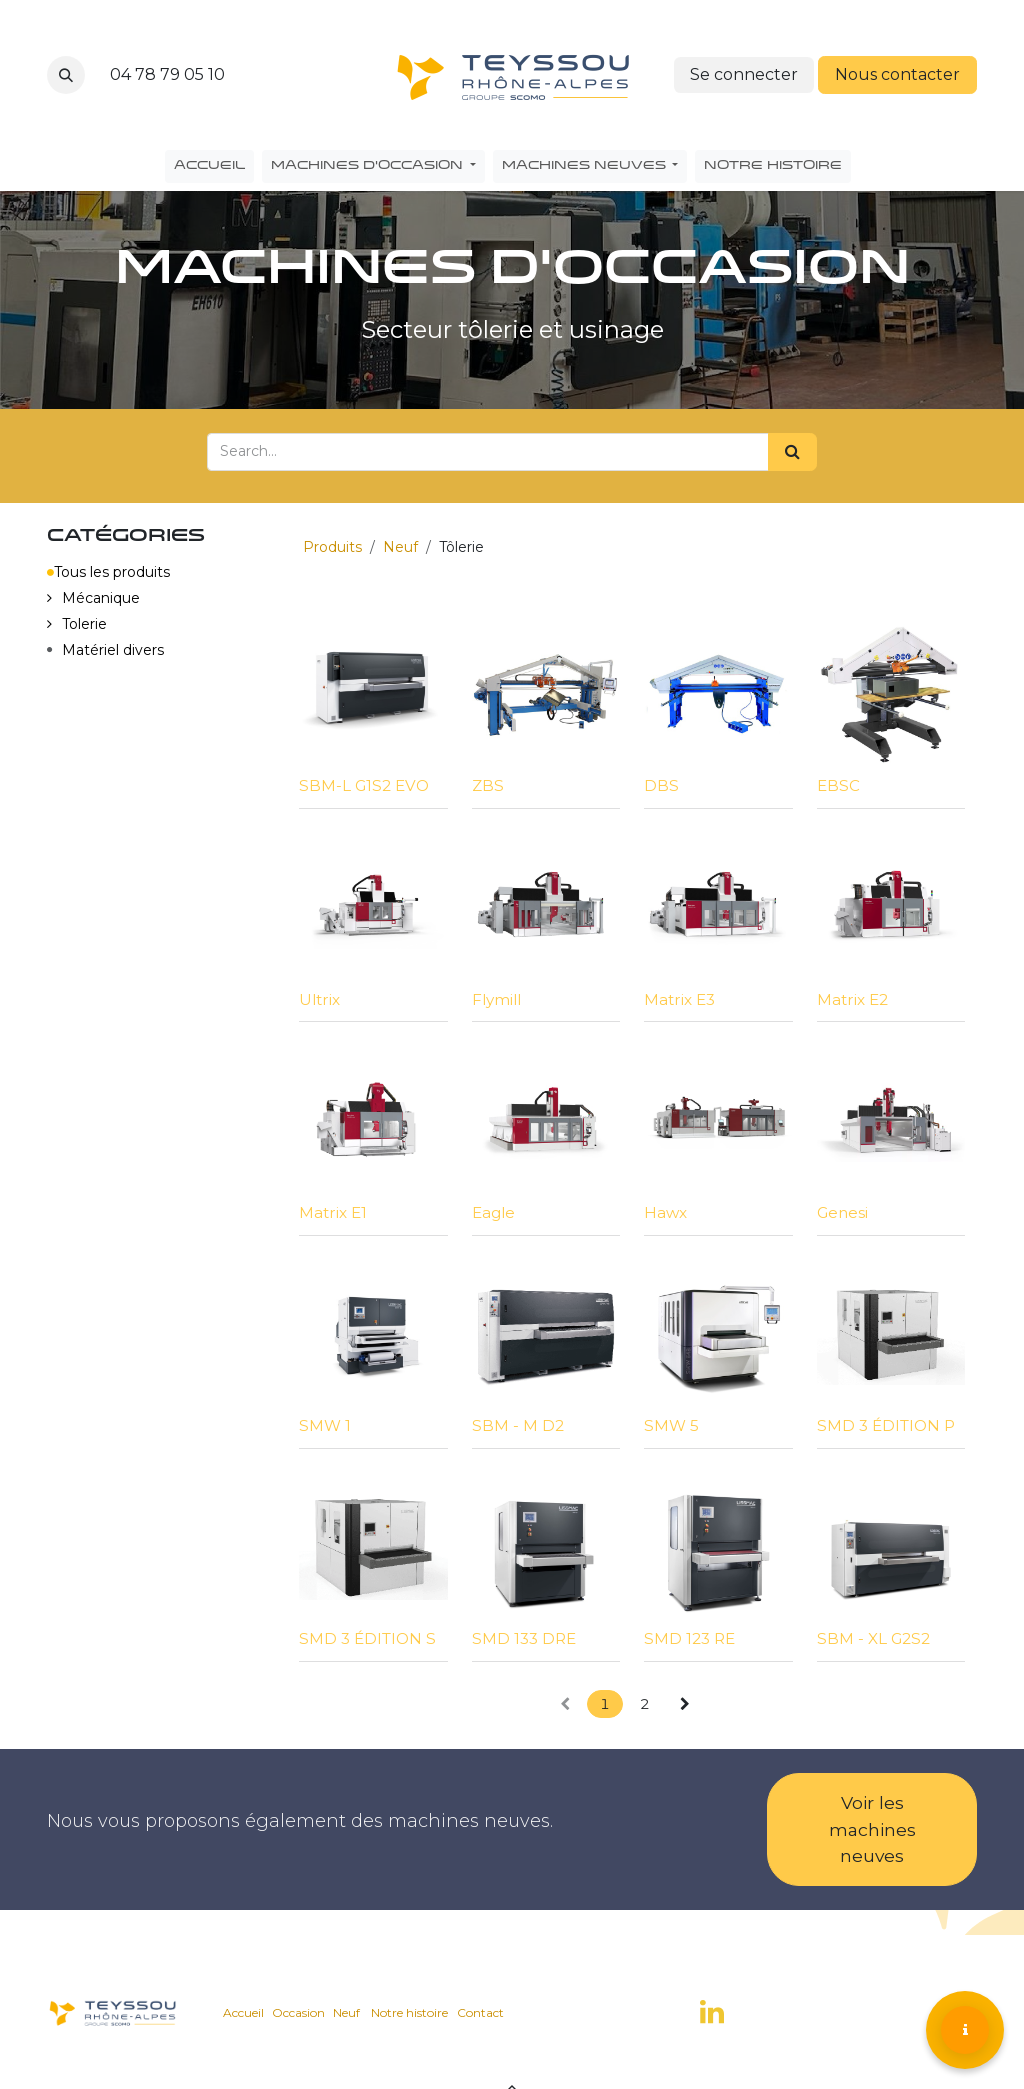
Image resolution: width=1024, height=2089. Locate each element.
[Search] (792, 452)
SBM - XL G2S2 (873, 1638)
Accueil (243, 2012)
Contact (480, 2012)
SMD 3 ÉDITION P (886, 1425)
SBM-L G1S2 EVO (364, 785)
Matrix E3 (679, 999)
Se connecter (744, 74)
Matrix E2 (852, 999)
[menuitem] (209, 166)
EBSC (838, 785)
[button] (66, 75)
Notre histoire (409, 2012)
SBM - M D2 (518, 1425)
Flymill (496, 999)
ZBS (488, 785)
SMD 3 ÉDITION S (367, 1638)
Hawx (665, 1212)
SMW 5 (671, 1425)
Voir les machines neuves (872, 1829)
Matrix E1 (333, 1212)
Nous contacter (897, 74)
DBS (661, 785)
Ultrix (319, 999)
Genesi (842, 1212)
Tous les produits (108, 572)
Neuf (400, 547)
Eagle (493, 1212)
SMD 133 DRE (524, 1638)
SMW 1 (325, 1425)
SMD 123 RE (689, 1638)
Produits (332, 547)
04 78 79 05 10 (167, 74)
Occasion (298, 2012)
